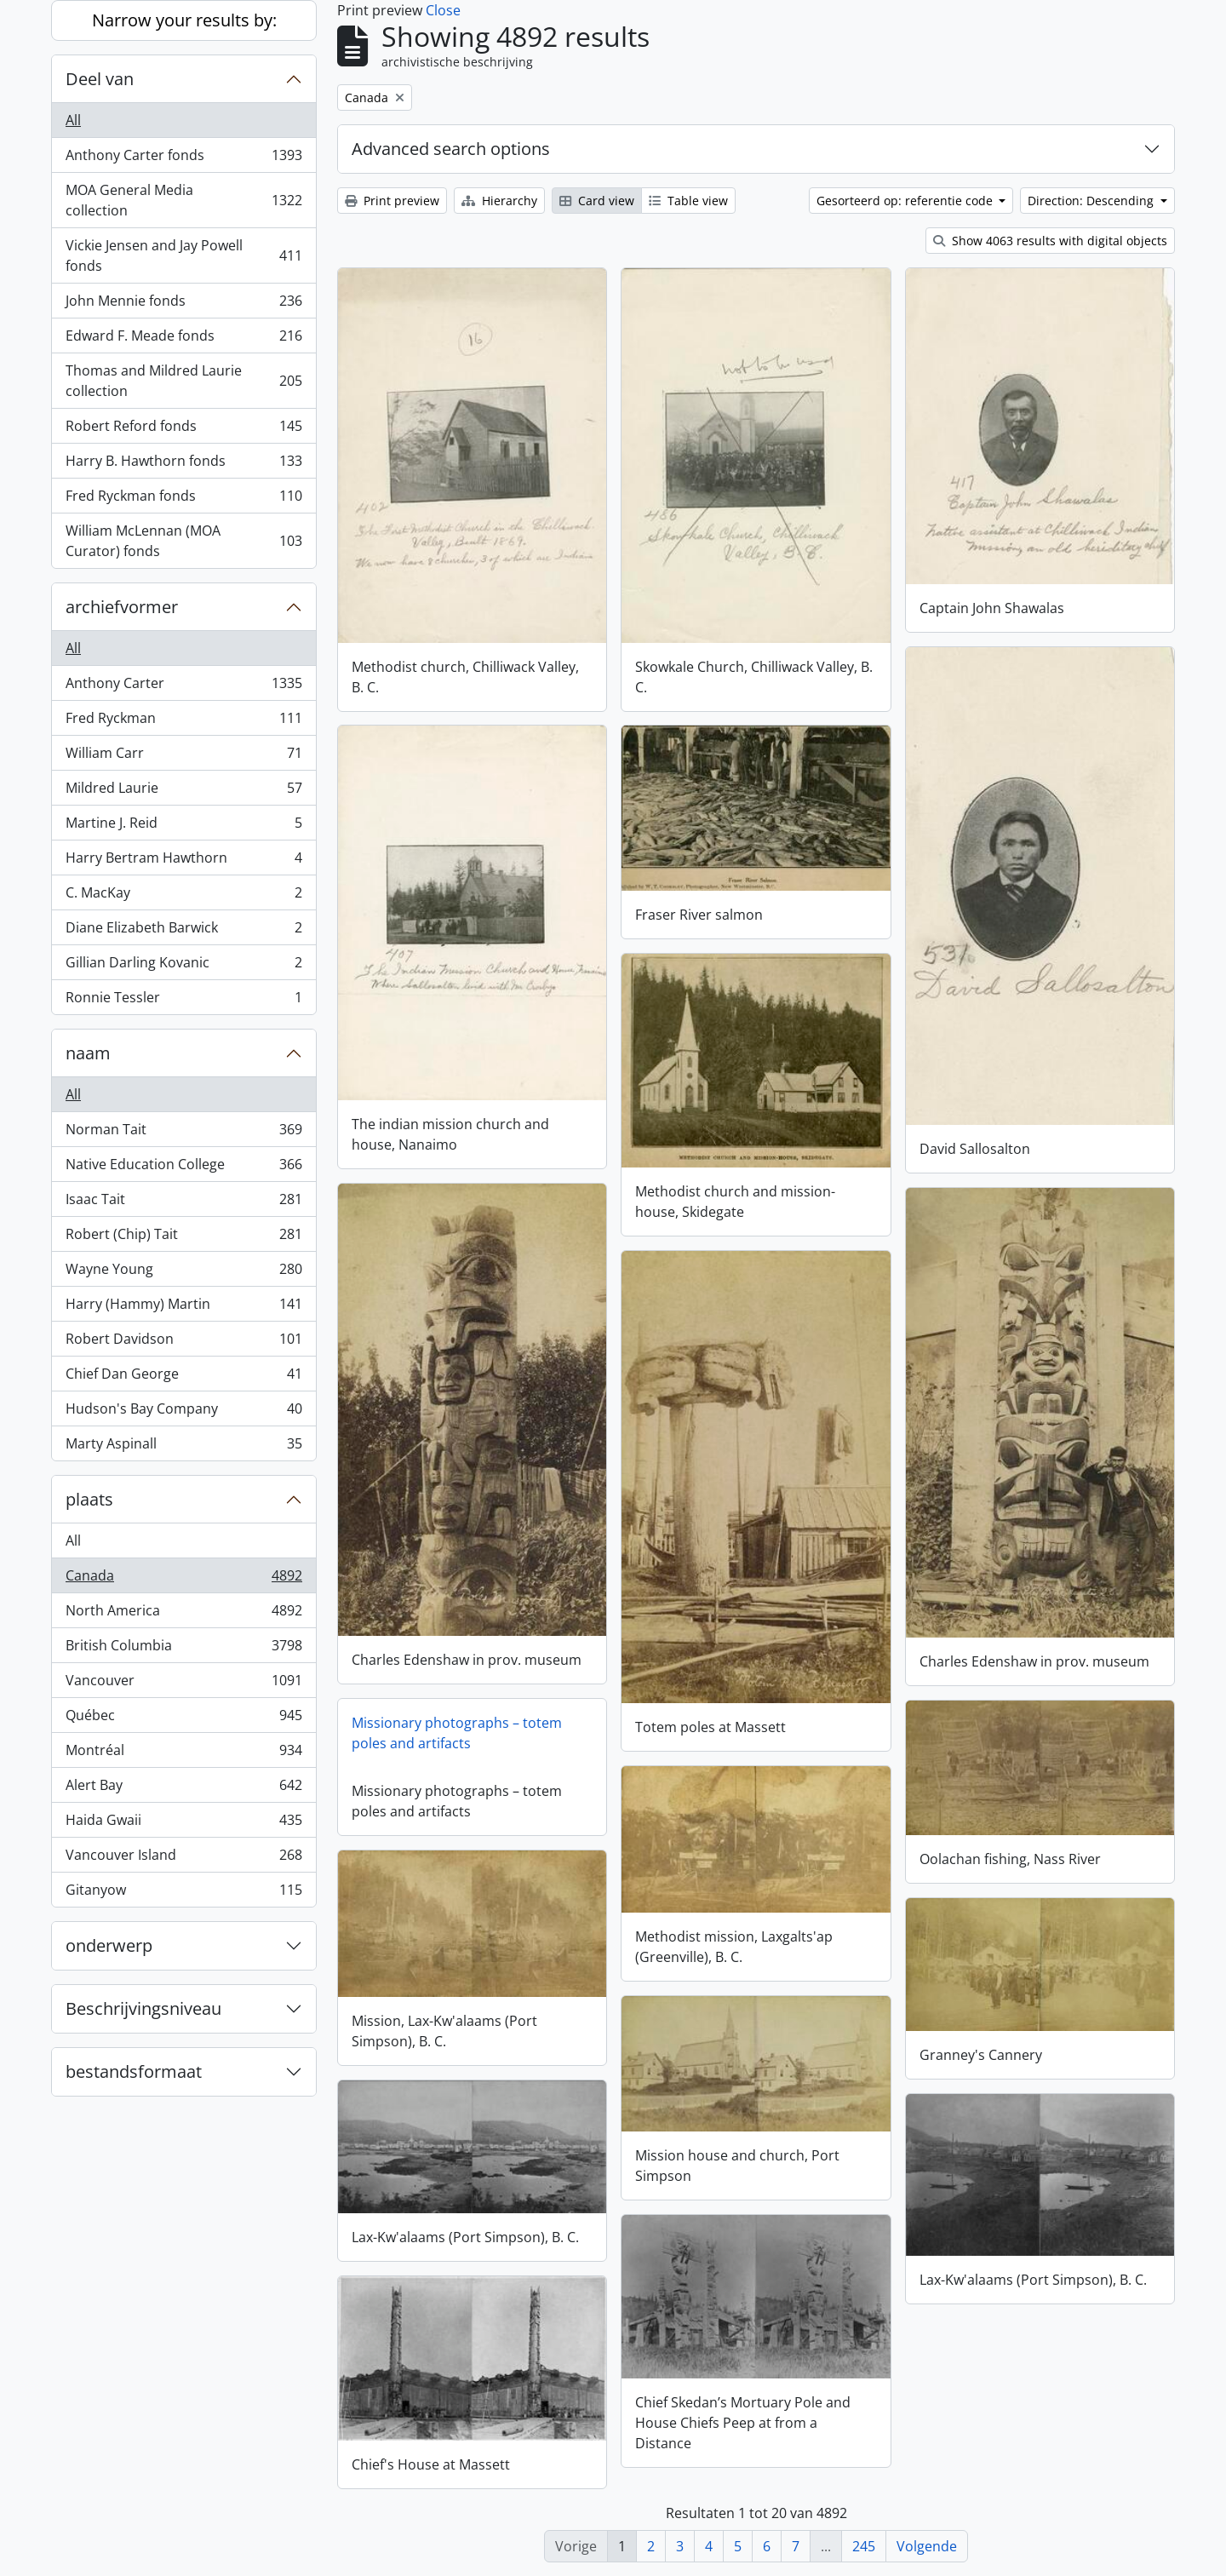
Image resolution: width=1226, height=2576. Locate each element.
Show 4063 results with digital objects (1050, 240)
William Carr (183, 757)
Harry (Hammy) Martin (183, 1308)
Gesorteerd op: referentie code (906, 200)
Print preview (392, 200)
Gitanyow (183, 1893)
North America (183, 1614)
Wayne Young (183, 1273)
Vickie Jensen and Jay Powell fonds (183, 255)
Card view (596, 200)
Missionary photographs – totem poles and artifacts (457, 1733)
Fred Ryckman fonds (183, 499)
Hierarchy (499, 200)
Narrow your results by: (184, 20)
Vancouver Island (183, 1859)
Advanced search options (451, 148)
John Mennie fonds (183, 304)
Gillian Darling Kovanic (183, 966)
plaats (89, 1499)
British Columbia (183, 1649)
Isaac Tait (183, 1203)
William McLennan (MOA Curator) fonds (183, 540)
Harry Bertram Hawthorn (183, 861)
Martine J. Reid (183, 826)
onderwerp (109, 1945)
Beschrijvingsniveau (143, 2008)
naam (88, 1052)
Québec (183, 1719)
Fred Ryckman (183, 722)
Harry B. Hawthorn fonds (183, 464)
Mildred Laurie (183, 791)
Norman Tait (183, 1133)
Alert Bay (183, 1789)
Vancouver (183, 1684)
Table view (688, 200)
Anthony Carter (183, 687)
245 (863, 2546)
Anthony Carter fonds (183, 159)
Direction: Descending (1092, 200)
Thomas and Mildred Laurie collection (183, 380)
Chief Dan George (183, 1377)
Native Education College (183, 1168)
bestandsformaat (134, 2071)
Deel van (100, 78)
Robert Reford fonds (183, 430)
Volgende (927, 2546)
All (73, 120)
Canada (183, 1579)
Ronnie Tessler (183, 1000)
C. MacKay (183, 896)
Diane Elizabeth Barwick (183, 931)
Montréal (183, 1754)
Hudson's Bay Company (183, 1412)
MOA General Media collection (183, 200)
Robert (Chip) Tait (183, 1238)
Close (443, 10)
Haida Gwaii (183, 1824)
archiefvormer (122, 606)
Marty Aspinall (183, 1446)
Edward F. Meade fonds (183, 339)
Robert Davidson (183, 1342)
